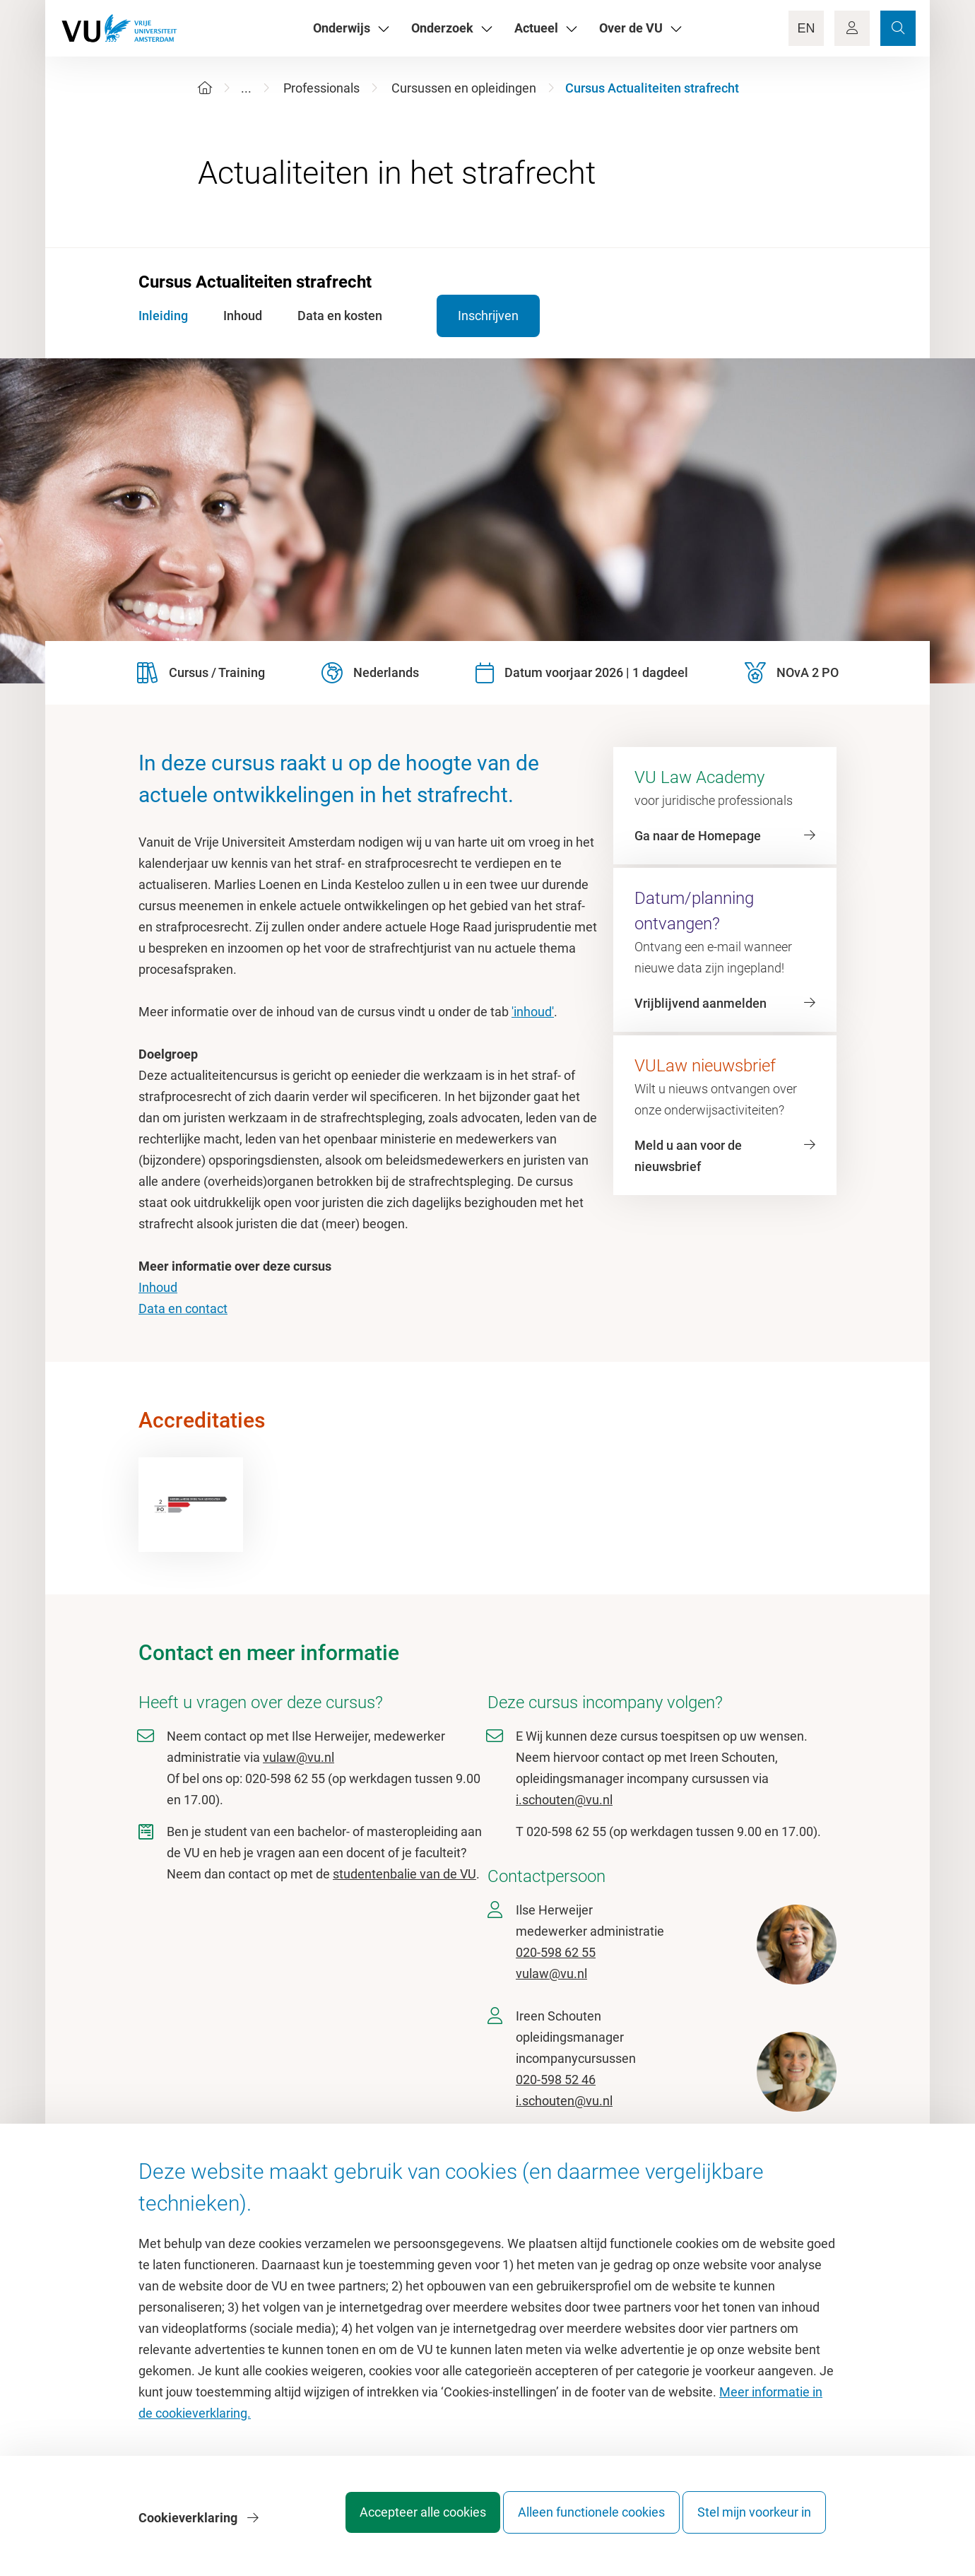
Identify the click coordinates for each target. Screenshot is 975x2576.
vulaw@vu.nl (298, 1757)
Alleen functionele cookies (577, 2522)
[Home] (205, 88)
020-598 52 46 (556, 2079)
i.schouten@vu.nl (564, 1799)
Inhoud (157, 1287)
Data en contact (183, 1308)
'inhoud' (533, 1011)
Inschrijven (469, 315)
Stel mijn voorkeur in (754, 2522)
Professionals (321, 88)
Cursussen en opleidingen (463, 88)
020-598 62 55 (556, 1952)
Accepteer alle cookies (394, 2522)
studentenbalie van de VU (404, 1873)
